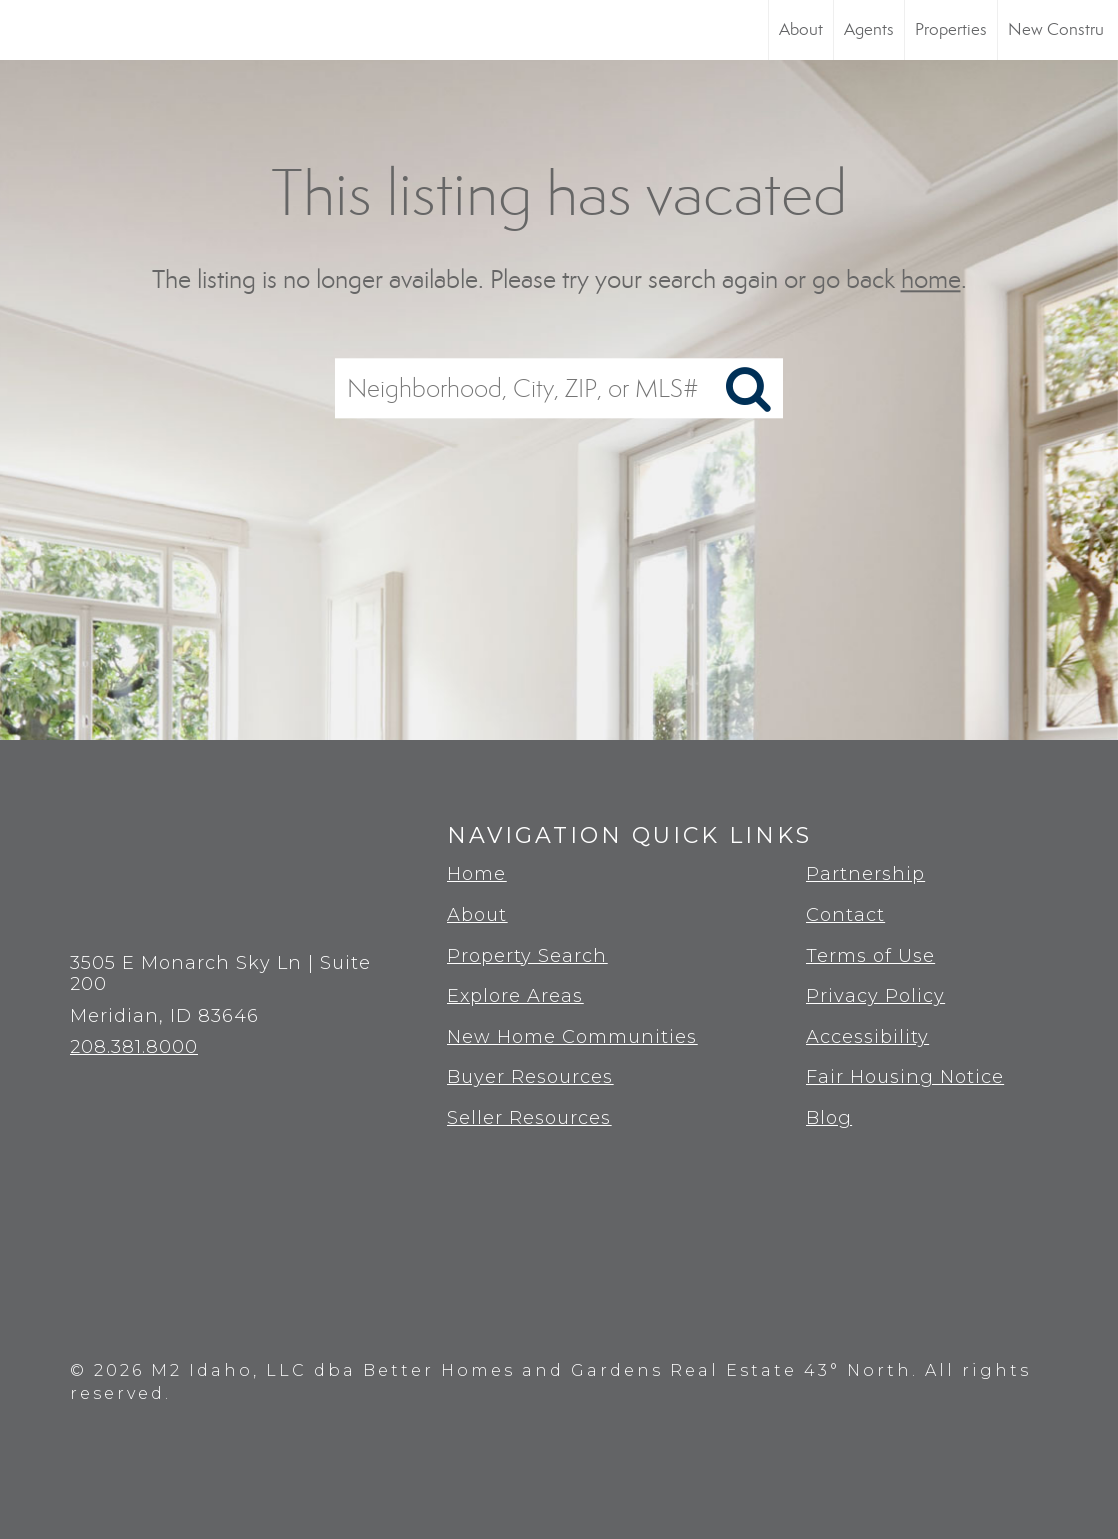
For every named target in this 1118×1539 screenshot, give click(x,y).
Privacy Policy (875, 996)
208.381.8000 (134, 1047)
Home (476, 874)
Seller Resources (529, 1118)
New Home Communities (572, 1037)
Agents (869, 29)
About (801, 29)
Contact (845, 915)
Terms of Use (870, 956)
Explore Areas (515, 996)
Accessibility (867, 1037)
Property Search (527, 956)
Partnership (865, 874)
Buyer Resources (530, 1077)
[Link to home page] (25, 30)
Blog (829, 1118)
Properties (951, 29)
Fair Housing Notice (905, 1077)
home (931, 279)
